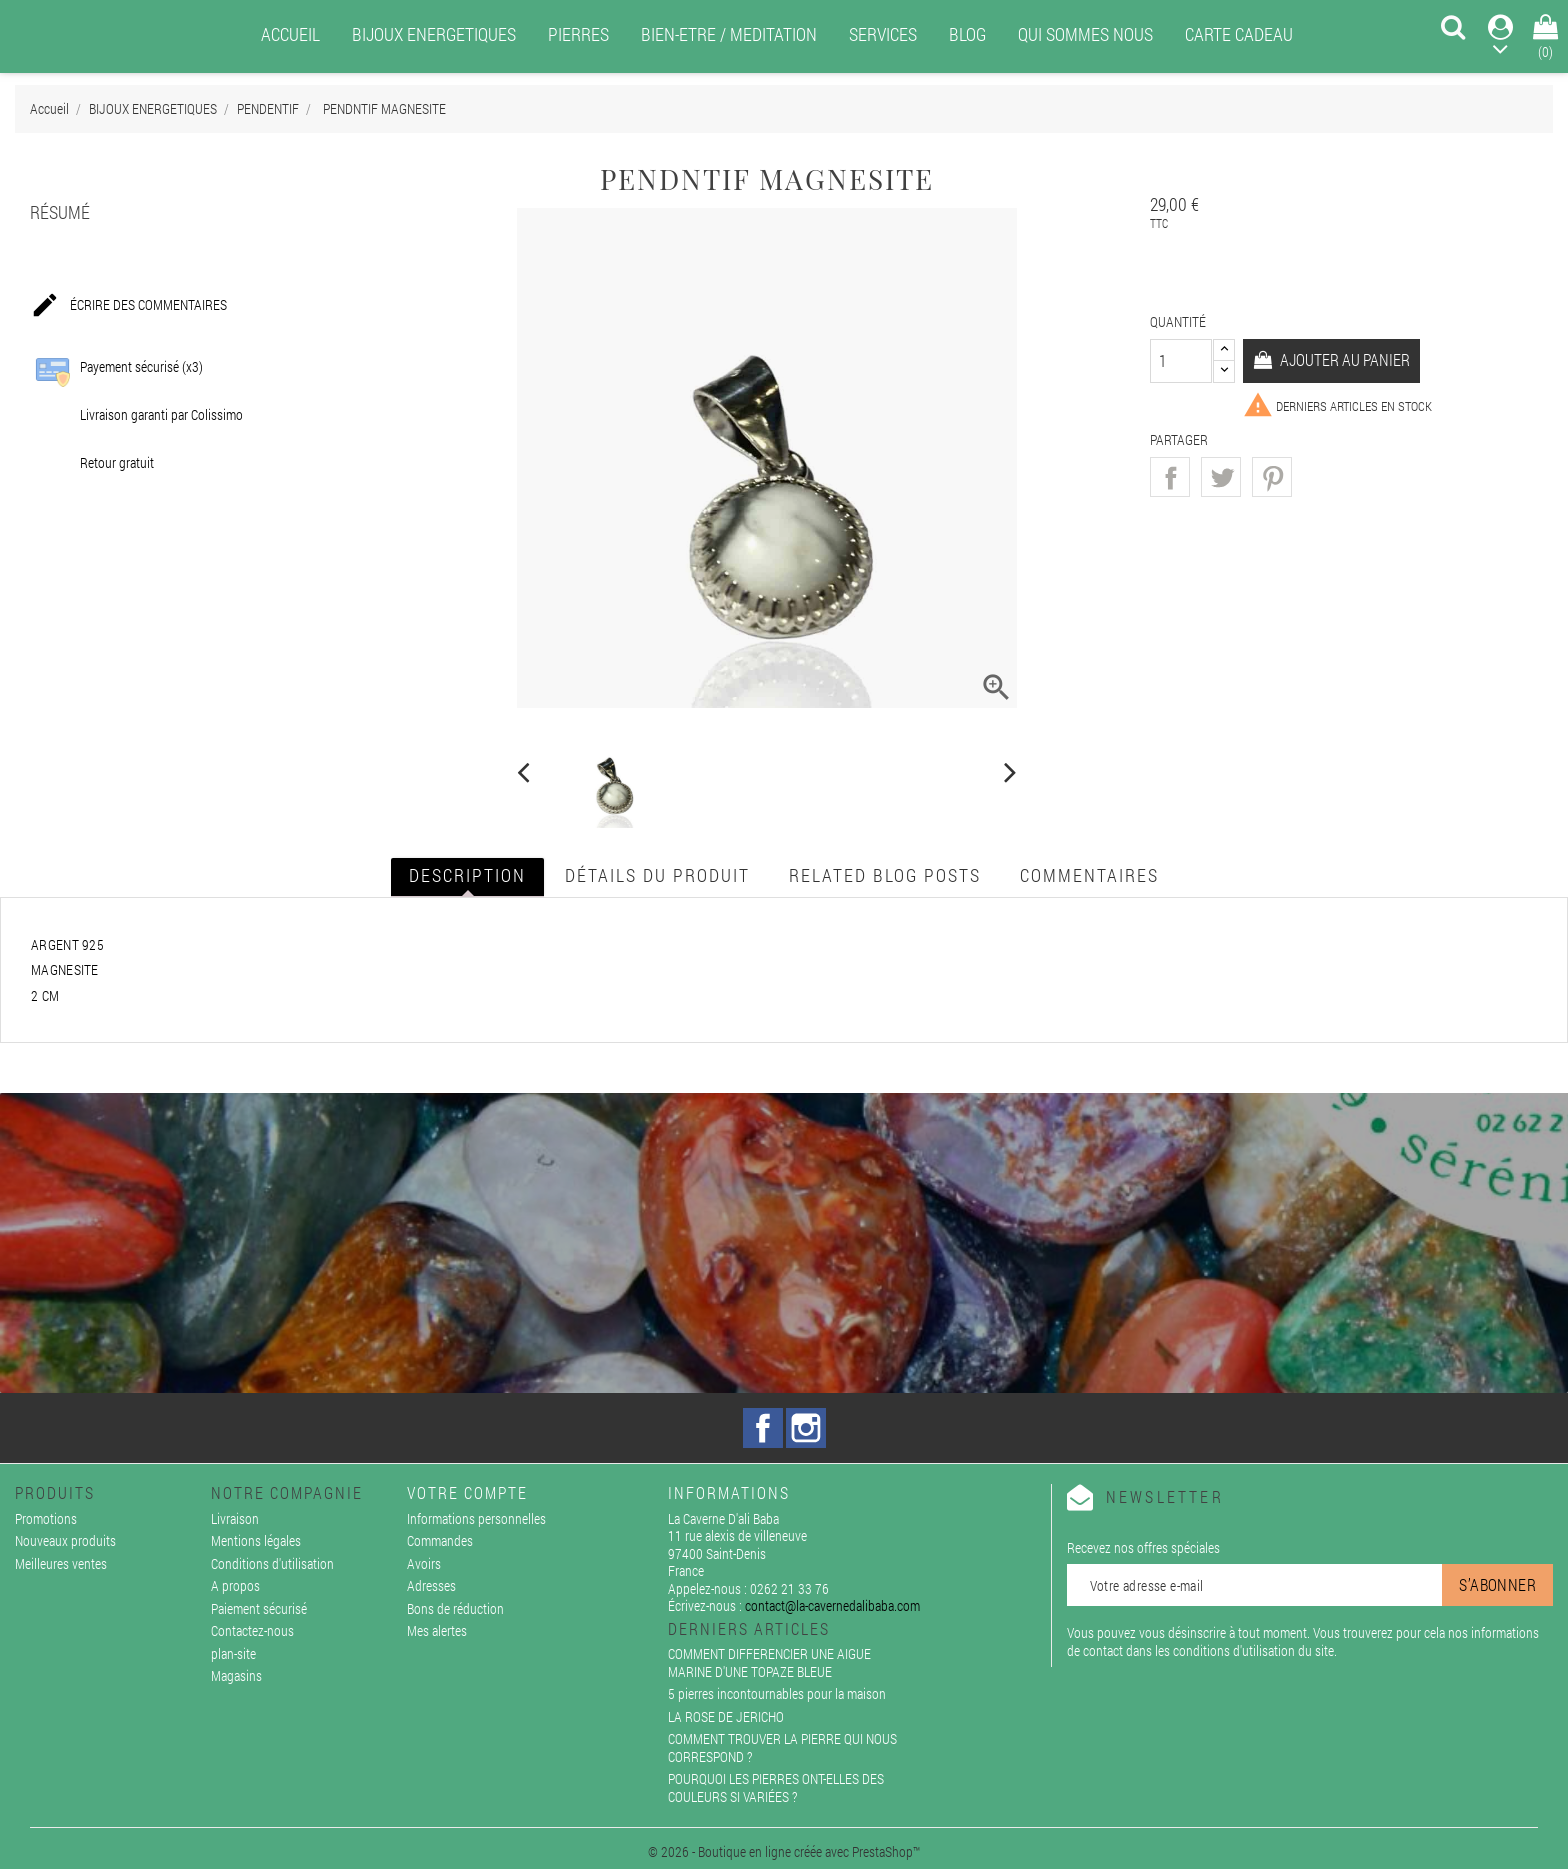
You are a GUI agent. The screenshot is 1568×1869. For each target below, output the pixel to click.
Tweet (1221, 477)
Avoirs (424, 1563)
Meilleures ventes (61, 1563)
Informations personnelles (476, 1518)
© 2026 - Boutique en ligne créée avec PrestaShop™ (784, 1851)
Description (467, 875)
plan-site (233, 1653)
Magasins (236, 1675)
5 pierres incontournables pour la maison (777, 1693)
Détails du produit (657, 875)
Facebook (763, 1428)
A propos (235, 1585)
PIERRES (578, 34)
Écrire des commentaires (128, 306)
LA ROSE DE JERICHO (726, 1716)
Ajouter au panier (1343, 359)
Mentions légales (256, 1540)
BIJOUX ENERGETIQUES (434, 34)
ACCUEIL (290, 34)
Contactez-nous (252, 1630)
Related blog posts (885, 875)
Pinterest (1272, 477)
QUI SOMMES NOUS (1085, 34)
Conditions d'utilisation (272, 1563)
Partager (1170, 477)
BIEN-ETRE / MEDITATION (729, 34)
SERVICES (883, 34)
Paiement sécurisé (259, 1608)
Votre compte (467, 1492)
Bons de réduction (455, 1608)
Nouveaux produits (65, 1540)
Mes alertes (437, 1630)
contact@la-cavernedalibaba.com (832, 1605)
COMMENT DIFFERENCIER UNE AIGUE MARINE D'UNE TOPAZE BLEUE (769, 1662)
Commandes (440, 1540)
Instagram (806, 1428)
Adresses (431, 1585)
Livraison (235, 1518)
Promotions (46, 1518)
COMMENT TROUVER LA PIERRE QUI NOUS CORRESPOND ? (782, 1747)
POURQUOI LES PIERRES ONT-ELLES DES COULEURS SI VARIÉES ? (776, 1787)
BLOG (967, 34)
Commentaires (1089, 875)
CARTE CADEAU (1239, 34)
